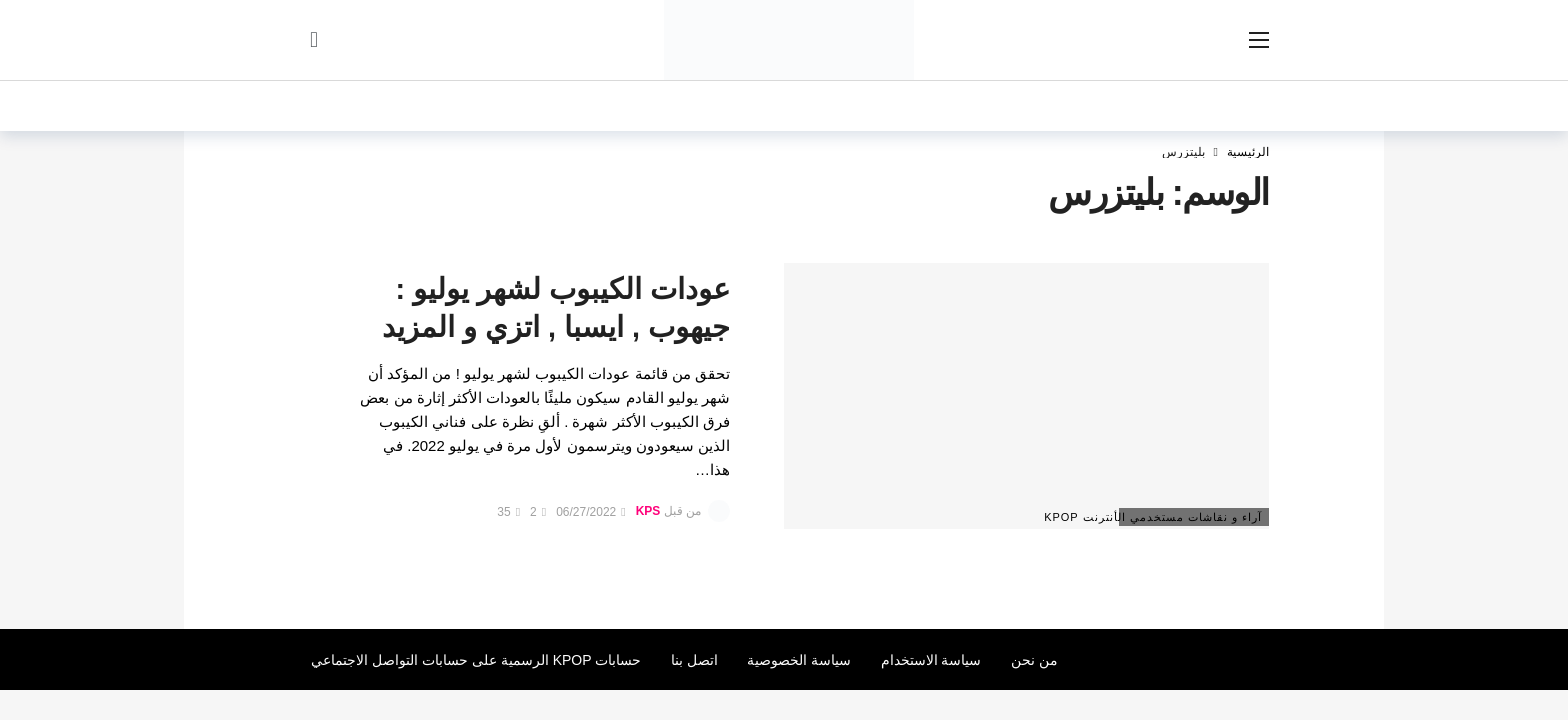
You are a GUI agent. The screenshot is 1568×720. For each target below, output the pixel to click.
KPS (648, 512)
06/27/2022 (590, 512)
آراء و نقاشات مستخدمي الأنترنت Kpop (1190, 517)
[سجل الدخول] (314, 40)
